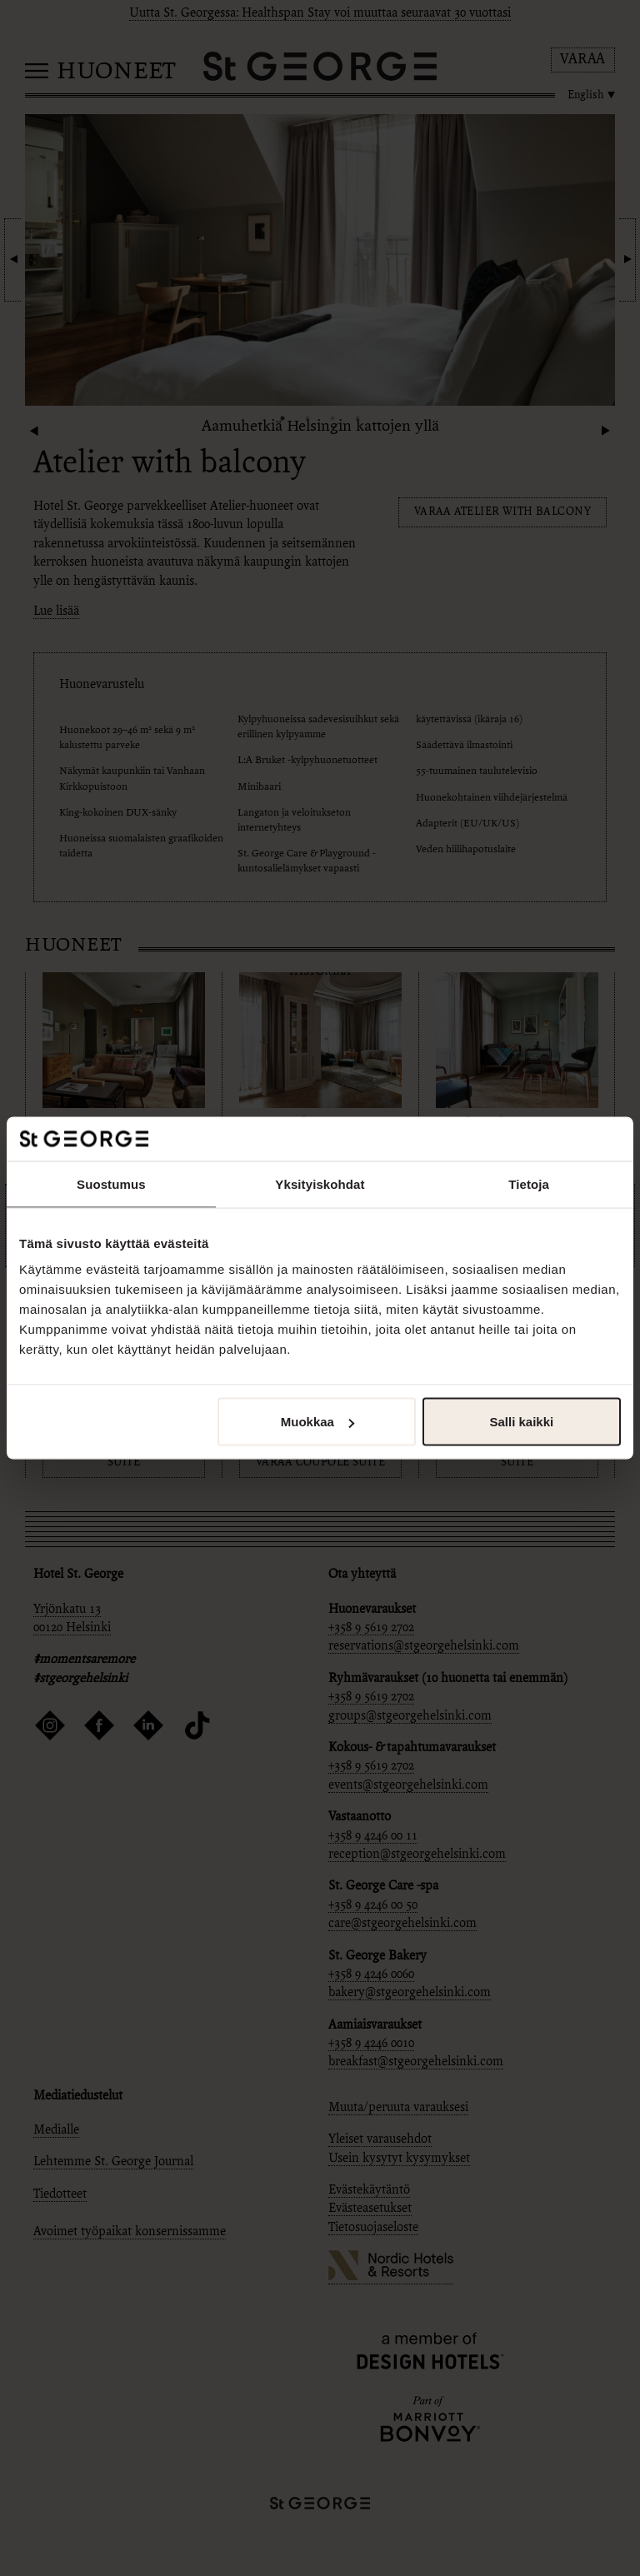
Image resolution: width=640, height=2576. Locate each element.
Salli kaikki (522, 1422)
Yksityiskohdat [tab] (319, 1183)
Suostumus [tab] (111, 1183)
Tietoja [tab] (528, 1183)
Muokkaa (317, 1422)
